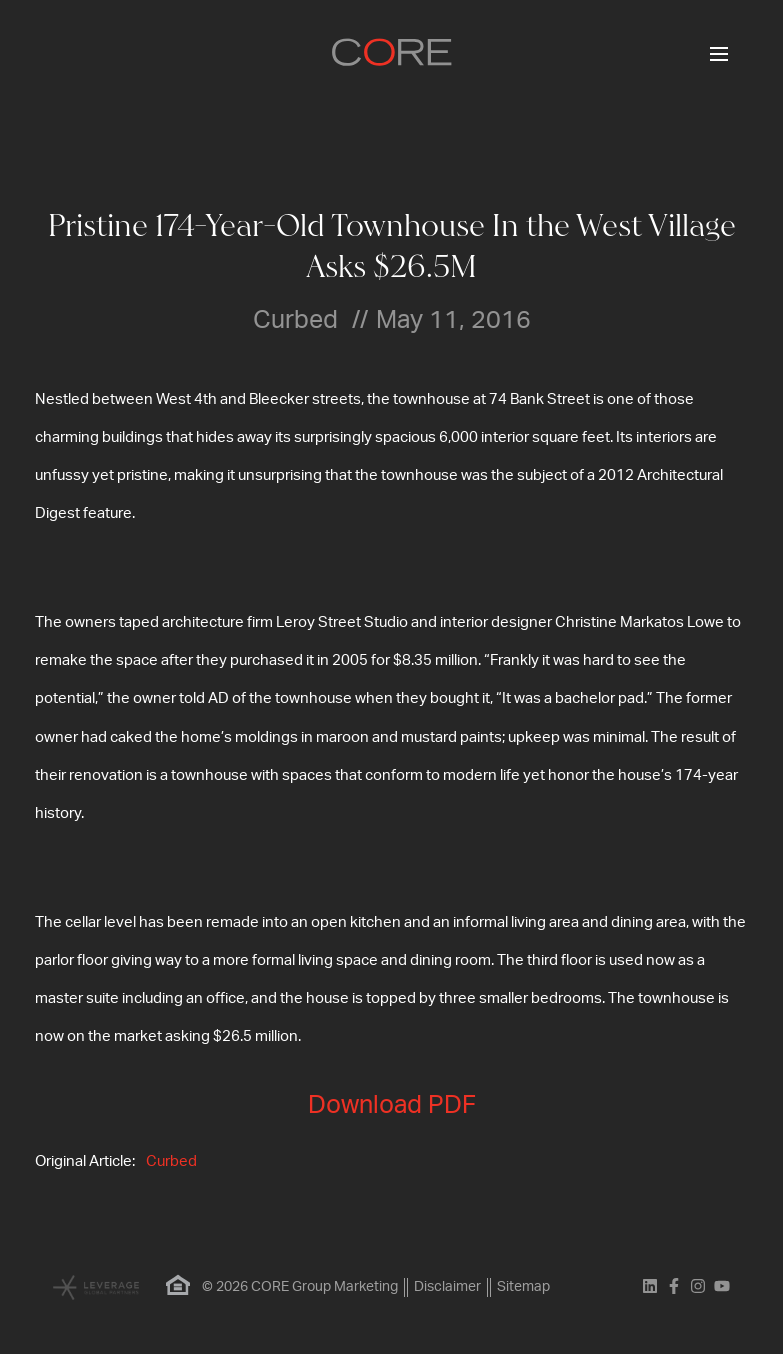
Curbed (171, 1161)
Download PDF (392, 1105)
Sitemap (523, 1287)
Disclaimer (447, 1287)
